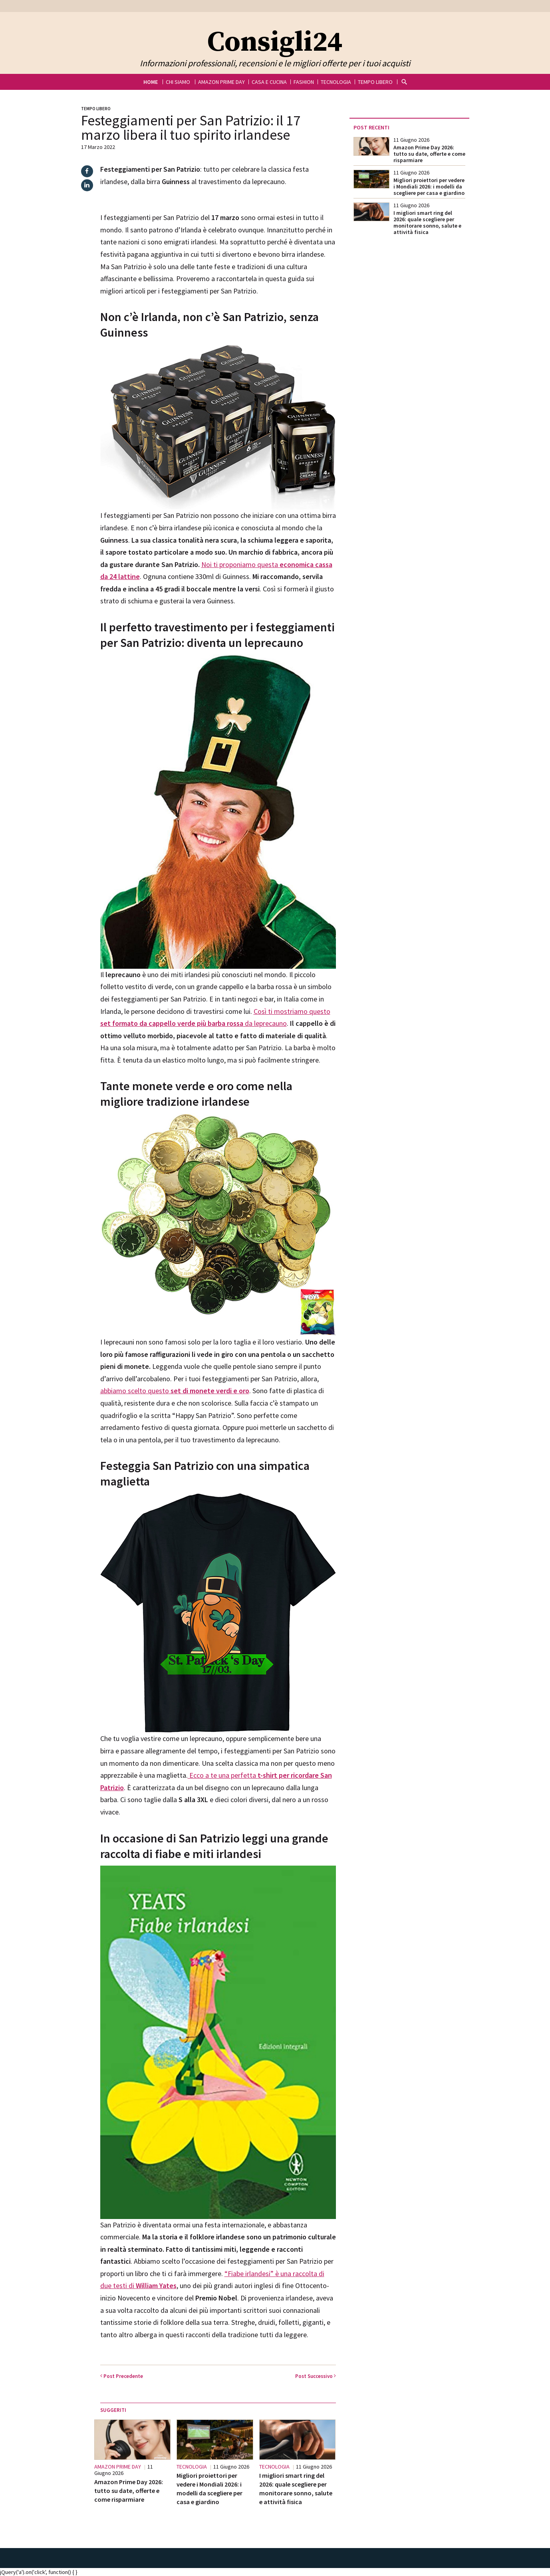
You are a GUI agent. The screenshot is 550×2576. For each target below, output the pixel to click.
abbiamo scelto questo (174, 1390)
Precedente (121, 2376)
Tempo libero (375, 81)
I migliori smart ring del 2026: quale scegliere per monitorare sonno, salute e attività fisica (427, 222)
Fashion (304, 81)
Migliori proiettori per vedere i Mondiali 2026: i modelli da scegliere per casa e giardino (429, 186)
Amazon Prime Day (221, 81)
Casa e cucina (269, 81)
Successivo (315, 2376)
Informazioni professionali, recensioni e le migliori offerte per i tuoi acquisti (275, 63)
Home (150, 81)
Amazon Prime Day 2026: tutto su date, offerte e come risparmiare (128, 2490)
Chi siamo (178, 81)
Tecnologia (336, 81)
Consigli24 (275, 42)
